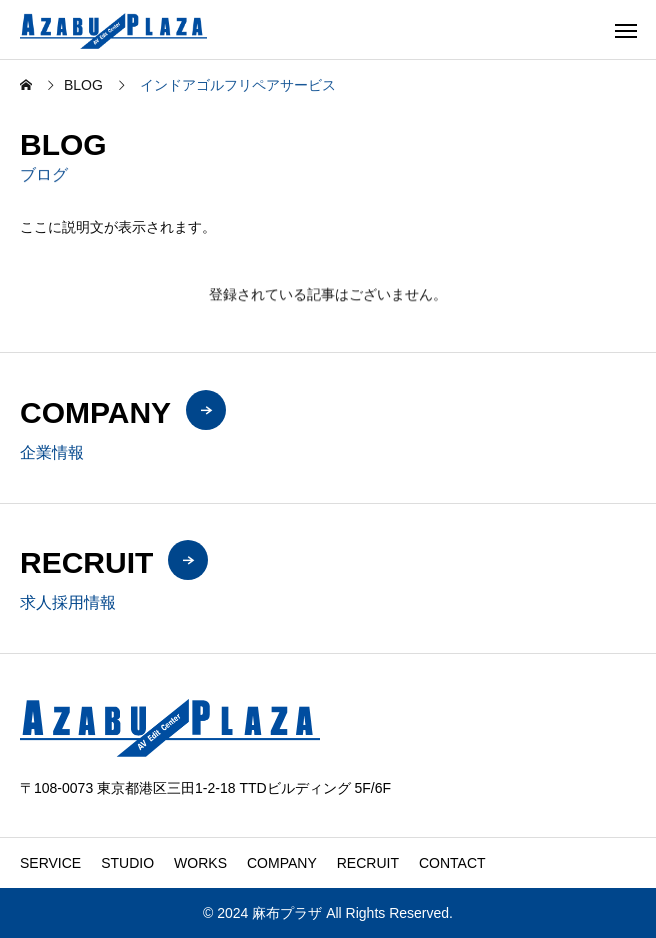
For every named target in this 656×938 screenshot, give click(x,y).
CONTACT (452, 863)
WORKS (200, 863)
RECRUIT (368, 863)
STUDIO (127, 863)
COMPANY (282, 863)
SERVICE (50, 863)
